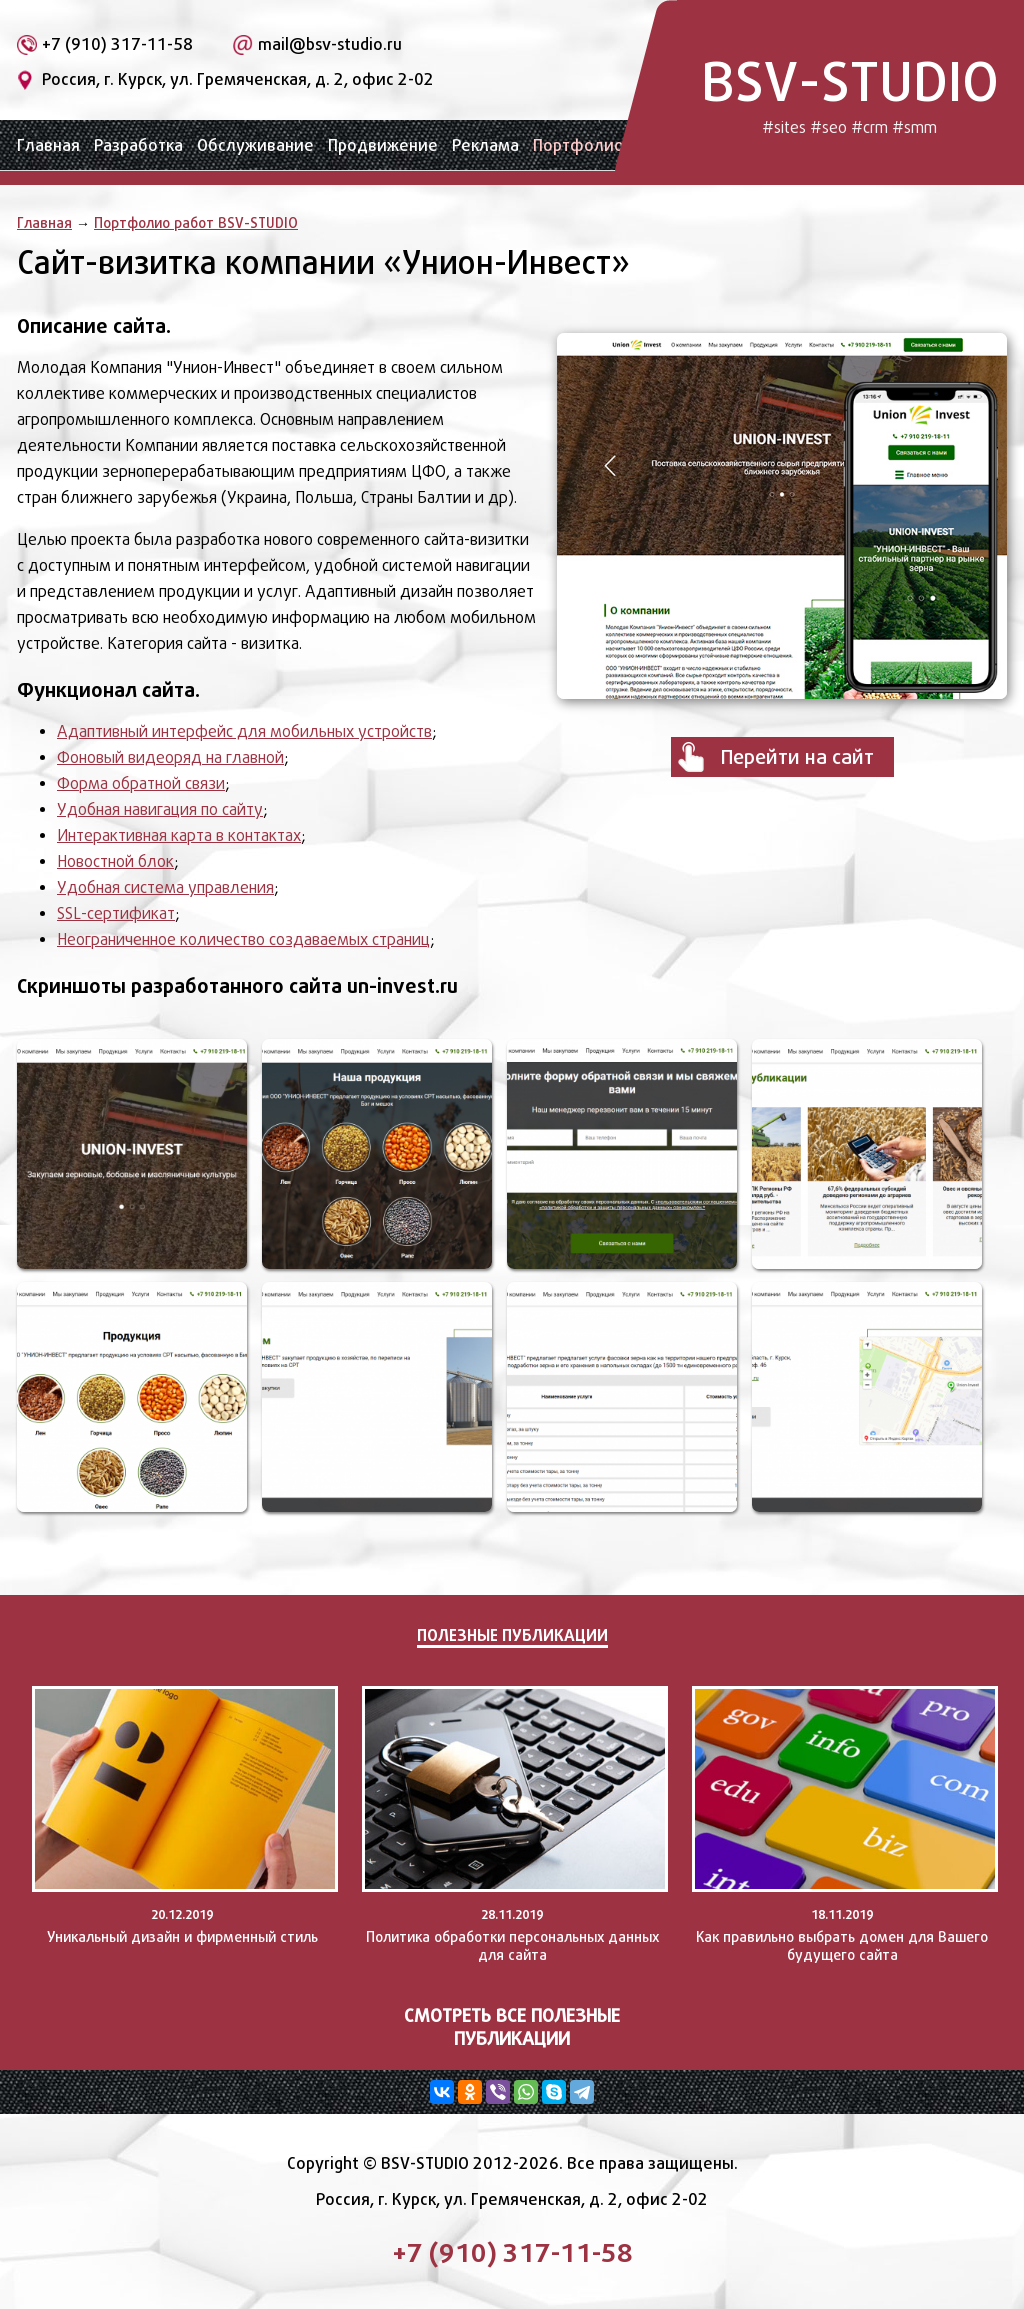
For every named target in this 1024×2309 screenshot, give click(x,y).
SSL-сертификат (116, 913)
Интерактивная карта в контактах (179, 835)
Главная (48, 145)
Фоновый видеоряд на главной (170, 757)
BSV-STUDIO (850, 92)
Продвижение (383, 145)
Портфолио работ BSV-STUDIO (196, 222)
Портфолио (578, 145)
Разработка (138, 145)
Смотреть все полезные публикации (512, 2027)
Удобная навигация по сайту (160, 809)
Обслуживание (255, 145)
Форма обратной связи (141, 783)
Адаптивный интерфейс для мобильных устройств (244, 731)
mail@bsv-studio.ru (330, 44)
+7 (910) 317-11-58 (117, 44)
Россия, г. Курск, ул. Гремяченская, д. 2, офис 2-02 (238, 79)
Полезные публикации (512, 1635)
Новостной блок (115, 861)
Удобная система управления (165, 887)
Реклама (485, 145)
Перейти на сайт (797, 757)
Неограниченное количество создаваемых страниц (243, 939)
